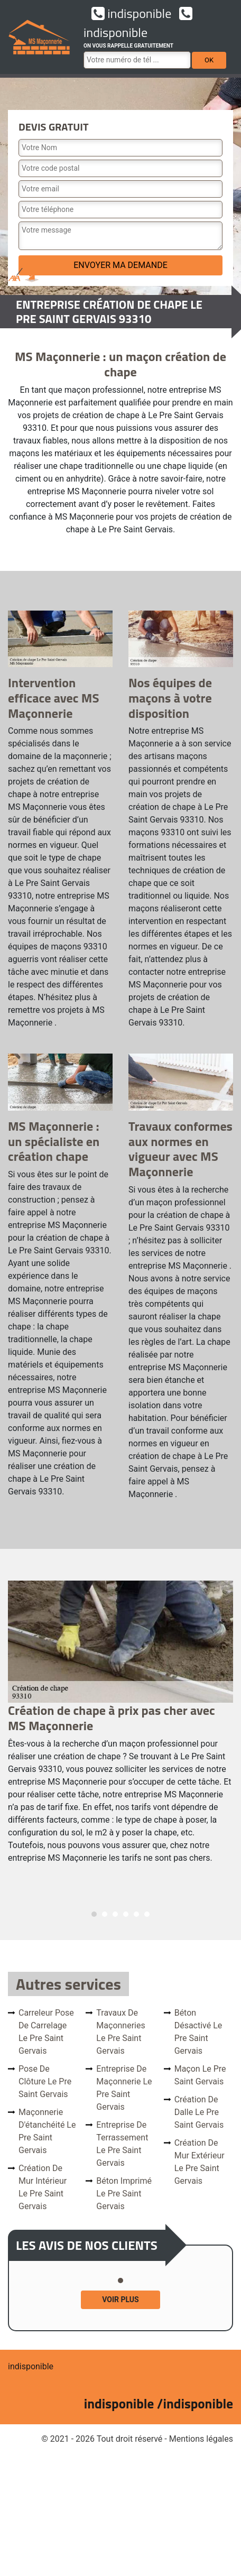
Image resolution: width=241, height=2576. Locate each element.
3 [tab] (115, 1914)
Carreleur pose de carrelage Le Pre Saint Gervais (46, 2032)
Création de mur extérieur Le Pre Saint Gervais (199, 2162)
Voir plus (120, 2299)
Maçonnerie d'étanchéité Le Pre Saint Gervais (47, 2131)
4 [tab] (125, 1914)
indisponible (131, 13)
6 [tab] (147, 1914)
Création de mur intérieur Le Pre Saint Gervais (42, 2187)
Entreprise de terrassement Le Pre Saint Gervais (122, 2144)
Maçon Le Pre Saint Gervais (200, 2075)
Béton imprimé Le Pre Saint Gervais (124, 2193)
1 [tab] (94, 1914)
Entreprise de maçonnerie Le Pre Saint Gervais (124, 2088)
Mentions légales (201, 2439)
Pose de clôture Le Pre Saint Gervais (44, 2081)
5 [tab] (136, 1914)
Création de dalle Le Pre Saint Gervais (199, 2112)
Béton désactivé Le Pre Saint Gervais (198, 2032)
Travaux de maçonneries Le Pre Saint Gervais (120, 2032)
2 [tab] (104, 1914)
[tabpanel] (120, 1727)
